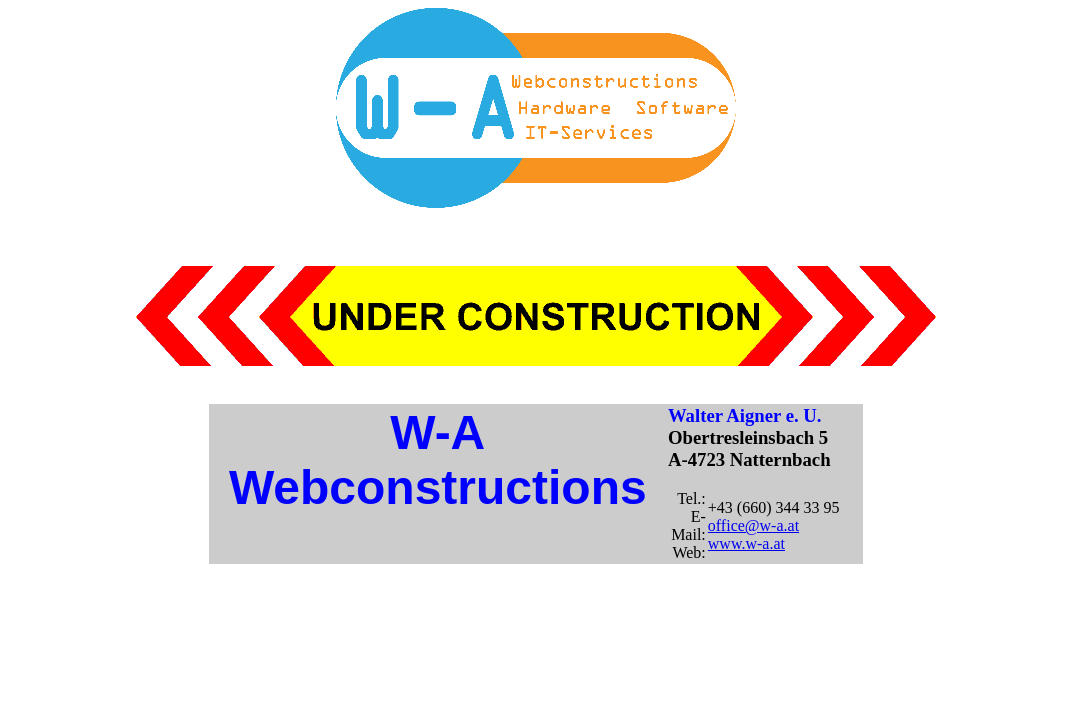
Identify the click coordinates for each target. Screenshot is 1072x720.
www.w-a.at (746, 543)
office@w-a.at (753, 525)
